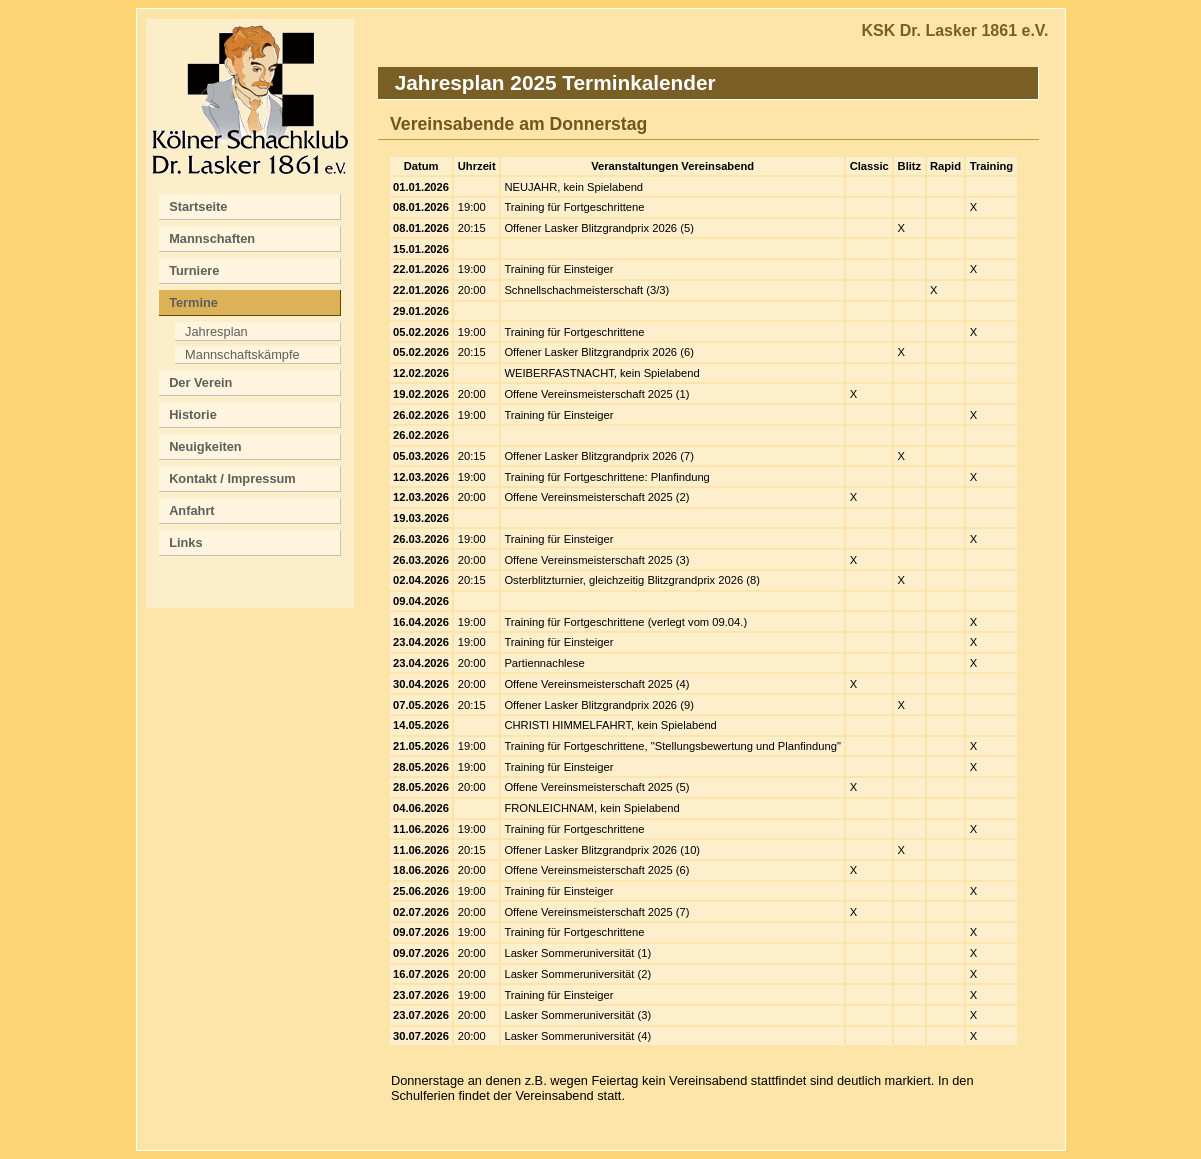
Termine (193, 302)
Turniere (194, 270)
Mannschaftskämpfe (242, 354)
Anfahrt (192, 510)
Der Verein (200, 382)
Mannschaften (212, 238)
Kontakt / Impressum (232, 478)
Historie (193, 414)
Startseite (198, 206)
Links (185, 542)
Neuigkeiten (205, 446)
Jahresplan (216, 331)
